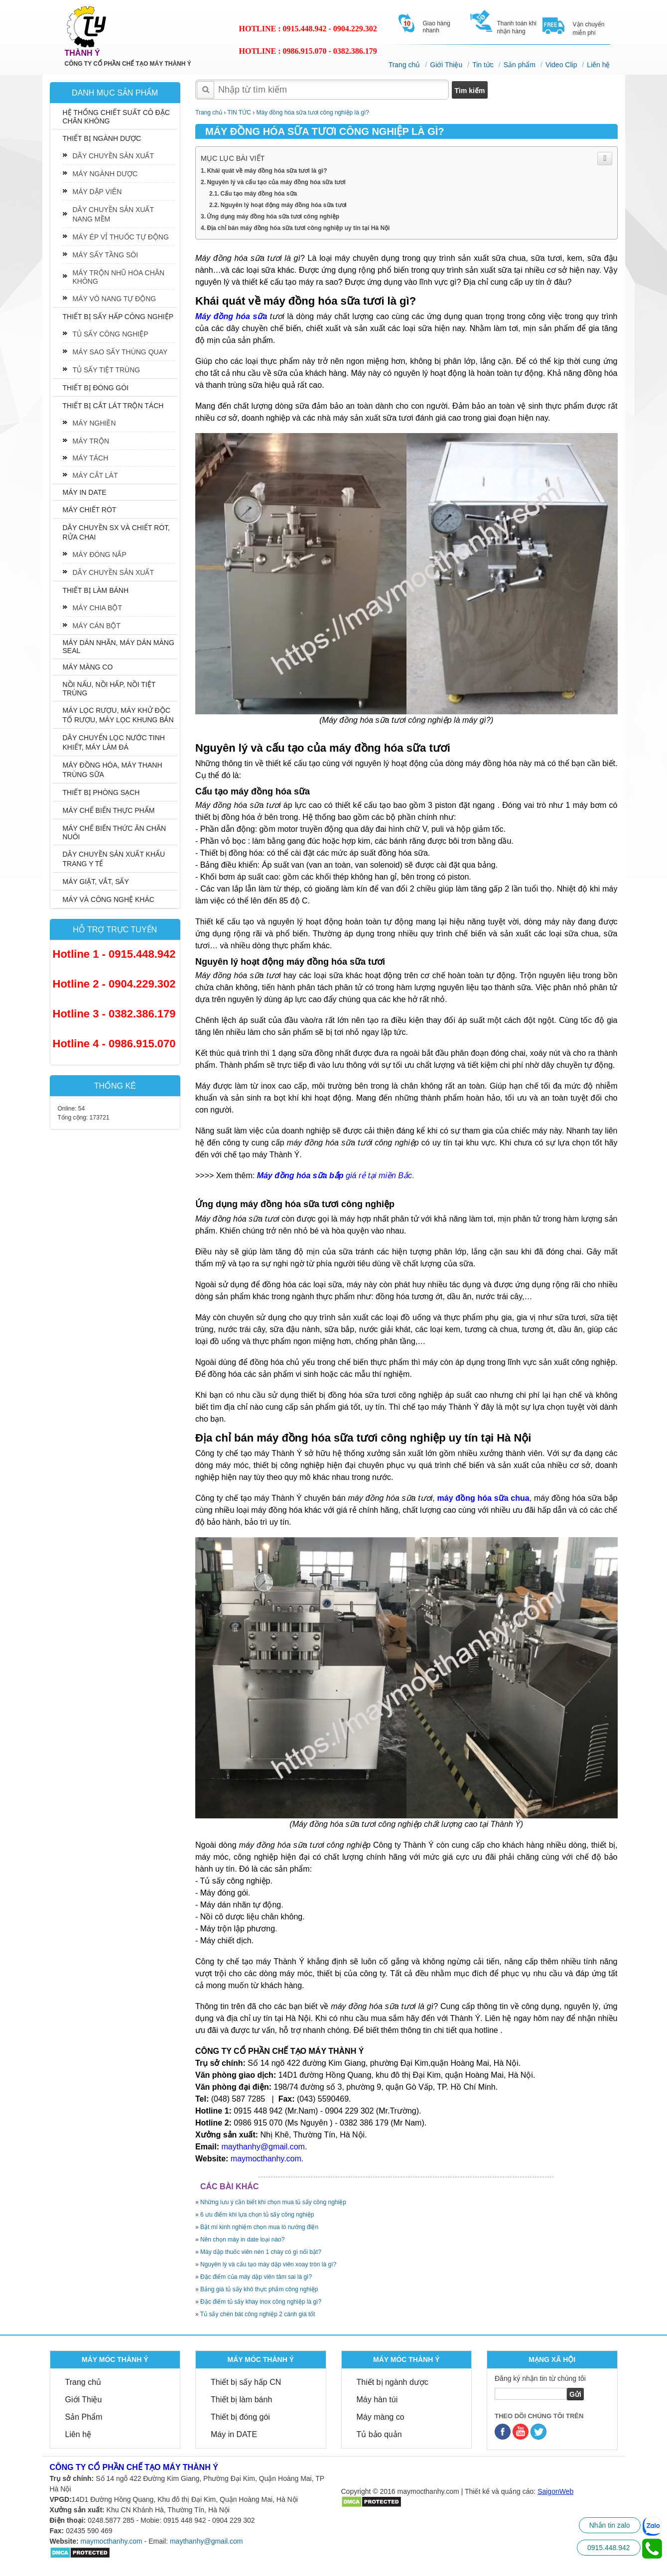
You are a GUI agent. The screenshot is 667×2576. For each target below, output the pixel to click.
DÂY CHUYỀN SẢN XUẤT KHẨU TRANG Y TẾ (114, 859)
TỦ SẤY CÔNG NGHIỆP (110, 334)
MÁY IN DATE (85, 492)
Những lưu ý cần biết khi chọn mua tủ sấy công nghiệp (274, 2202)
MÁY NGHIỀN (94, 423)
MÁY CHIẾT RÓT (90, 510)
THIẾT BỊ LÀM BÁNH (96, 590)
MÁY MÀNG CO (88, 667)
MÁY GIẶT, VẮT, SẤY (96, 882)
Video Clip (562, 65)
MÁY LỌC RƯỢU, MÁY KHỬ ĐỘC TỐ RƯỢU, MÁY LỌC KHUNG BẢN (118, 715)
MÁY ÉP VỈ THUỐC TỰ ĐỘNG (121, 237)
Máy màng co (380, 2417)
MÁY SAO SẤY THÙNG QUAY (120, 352)
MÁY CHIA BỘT (97, 608)
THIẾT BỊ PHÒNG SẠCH (101, 792)
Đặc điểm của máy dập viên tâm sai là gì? (256, 2276)
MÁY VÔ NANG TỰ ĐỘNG (114, 299)
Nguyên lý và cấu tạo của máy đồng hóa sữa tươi (277, 182)
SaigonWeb (555, 2491)
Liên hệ (598, 65)
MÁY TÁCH (91, 458)
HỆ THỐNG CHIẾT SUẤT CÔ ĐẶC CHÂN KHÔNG (116, 117)
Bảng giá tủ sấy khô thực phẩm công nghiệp (259, 2289)
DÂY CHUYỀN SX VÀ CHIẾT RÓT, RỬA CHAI (116, 532)
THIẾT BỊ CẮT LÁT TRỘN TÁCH (113, 406)
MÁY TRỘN (91, 441)
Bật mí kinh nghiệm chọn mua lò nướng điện (260, 2227)
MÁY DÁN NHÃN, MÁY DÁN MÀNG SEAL (118, 647)
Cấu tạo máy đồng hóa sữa (259, 193)
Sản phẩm (520, 65)
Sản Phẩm (84, 2417)
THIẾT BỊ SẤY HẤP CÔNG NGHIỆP (118, 317)
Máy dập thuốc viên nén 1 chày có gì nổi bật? (261, 2251)
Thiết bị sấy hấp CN (246, 2382)
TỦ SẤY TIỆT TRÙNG (106, 370)
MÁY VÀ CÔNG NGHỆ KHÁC (108, 899)
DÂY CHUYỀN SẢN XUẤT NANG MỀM (113, 214)
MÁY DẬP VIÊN (97, 192)
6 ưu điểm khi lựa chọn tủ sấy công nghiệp (257, 2214)
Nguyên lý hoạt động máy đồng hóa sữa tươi (284, 205)
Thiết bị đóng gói (240, 2417)
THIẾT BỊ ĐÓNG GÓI (96, 388)
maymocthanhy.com (111, 2541)
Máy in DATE (234, 2434)
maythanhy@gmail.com (206, 2541)
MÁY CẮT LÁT (95, 475)
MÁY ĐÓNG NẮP (100, 555)
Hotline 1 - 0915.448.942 (114, 954)
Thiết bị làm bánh (241, 2399)
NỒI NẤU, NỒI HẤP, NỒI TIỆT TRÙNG (109, 688)
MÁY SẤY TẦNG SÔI (105, 255)
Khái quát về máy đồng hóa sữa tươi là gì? (268, 170)
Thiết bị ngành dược (392, 2382)
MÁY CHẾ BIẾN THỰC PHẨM (109, 810)
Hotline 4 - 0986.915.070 (114, 1043)
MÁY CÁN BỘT (97, 626)
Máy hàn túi (377, 2399)
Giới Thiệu (446, 65)
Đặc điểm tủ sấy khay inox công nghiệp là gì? (261, 2301)
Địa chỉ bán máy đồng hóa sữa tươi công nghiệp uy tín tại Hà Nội (299, 227)
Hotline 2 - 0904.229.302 (114, 984)
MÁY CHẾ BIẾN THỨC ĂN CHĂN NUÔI (114, 832)
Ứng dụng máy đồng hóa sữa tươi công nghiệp (274, 216)
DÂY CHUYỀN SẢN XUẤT (113, 156)
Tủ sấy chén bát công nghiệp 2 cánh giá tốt (258, 2314)
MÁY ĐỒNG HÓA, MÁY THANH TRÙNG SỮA (112, 770)
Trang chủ (405, 65)
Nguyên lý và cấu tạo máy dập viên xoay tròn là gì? (269, 2264)
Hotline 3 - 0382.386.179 (114, 1014)
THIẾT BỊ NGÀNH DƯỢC (102, 138)
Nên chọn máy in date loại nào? (243, 2239)
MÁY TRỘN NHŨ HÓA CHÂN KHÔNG (119, 277)
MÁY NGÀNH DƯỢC (105, 174)
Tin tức (483, 65)
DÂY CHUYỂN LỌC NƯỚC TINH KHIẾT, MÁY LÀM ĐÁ (114, 742)
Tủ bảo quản (379, 2434)
